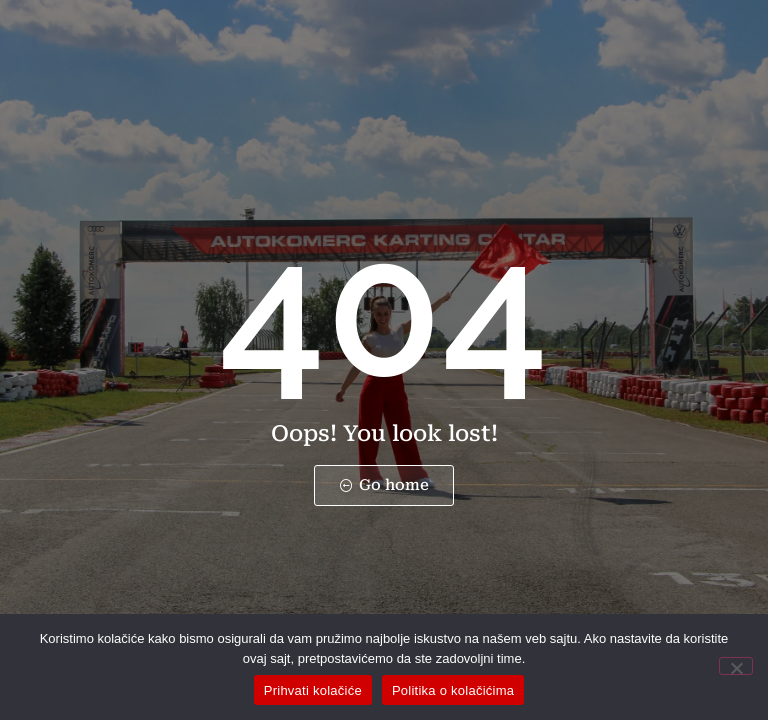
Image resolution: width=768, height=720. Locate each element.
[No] (736, 666)
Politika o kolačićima (453, 690)
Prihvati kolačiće (313, 690)
